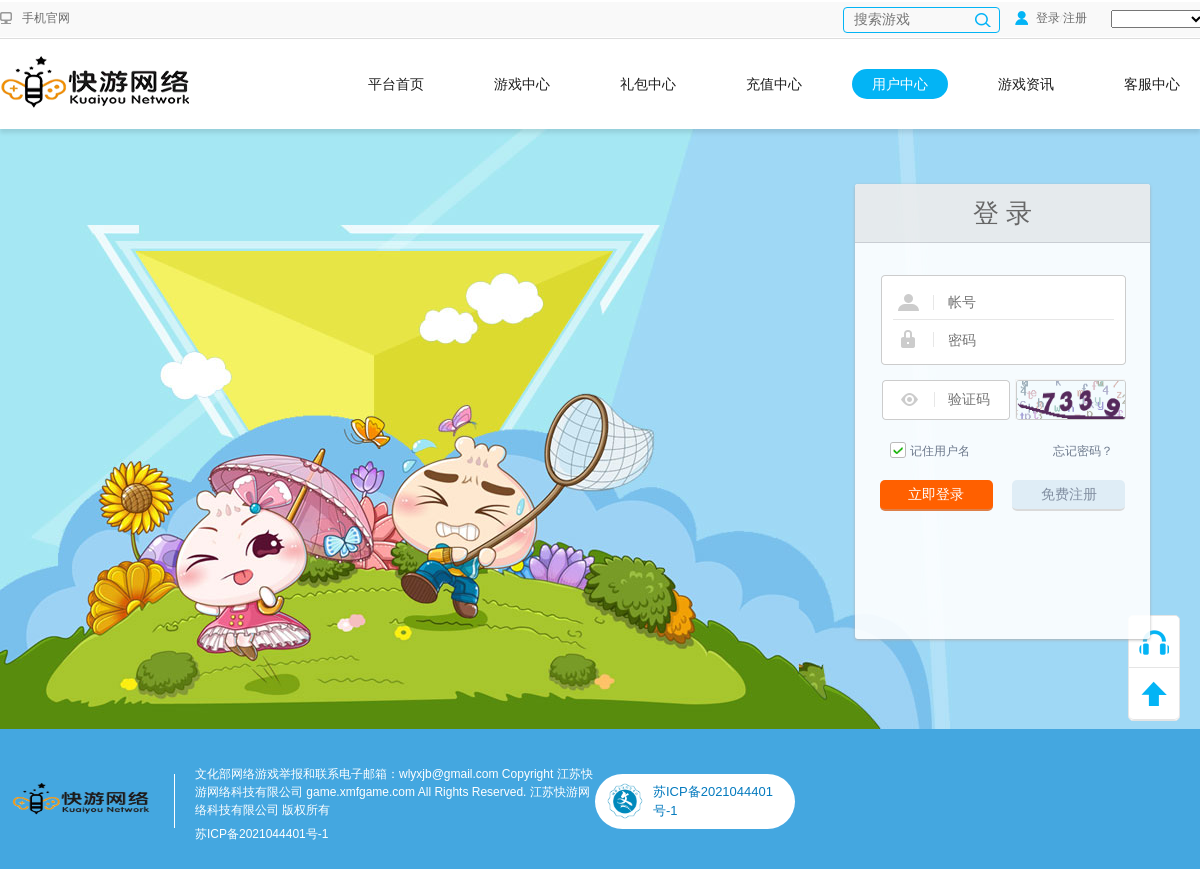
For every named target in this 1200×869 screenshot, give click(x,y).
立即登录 (936, 494)
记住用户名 (940, 451)
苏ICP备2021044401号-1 (261, 834)
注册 (1075, 18)
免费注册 (1069, 494)
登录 (1037, 18)
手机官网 (46, 18)
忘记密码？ (1083, 451)
